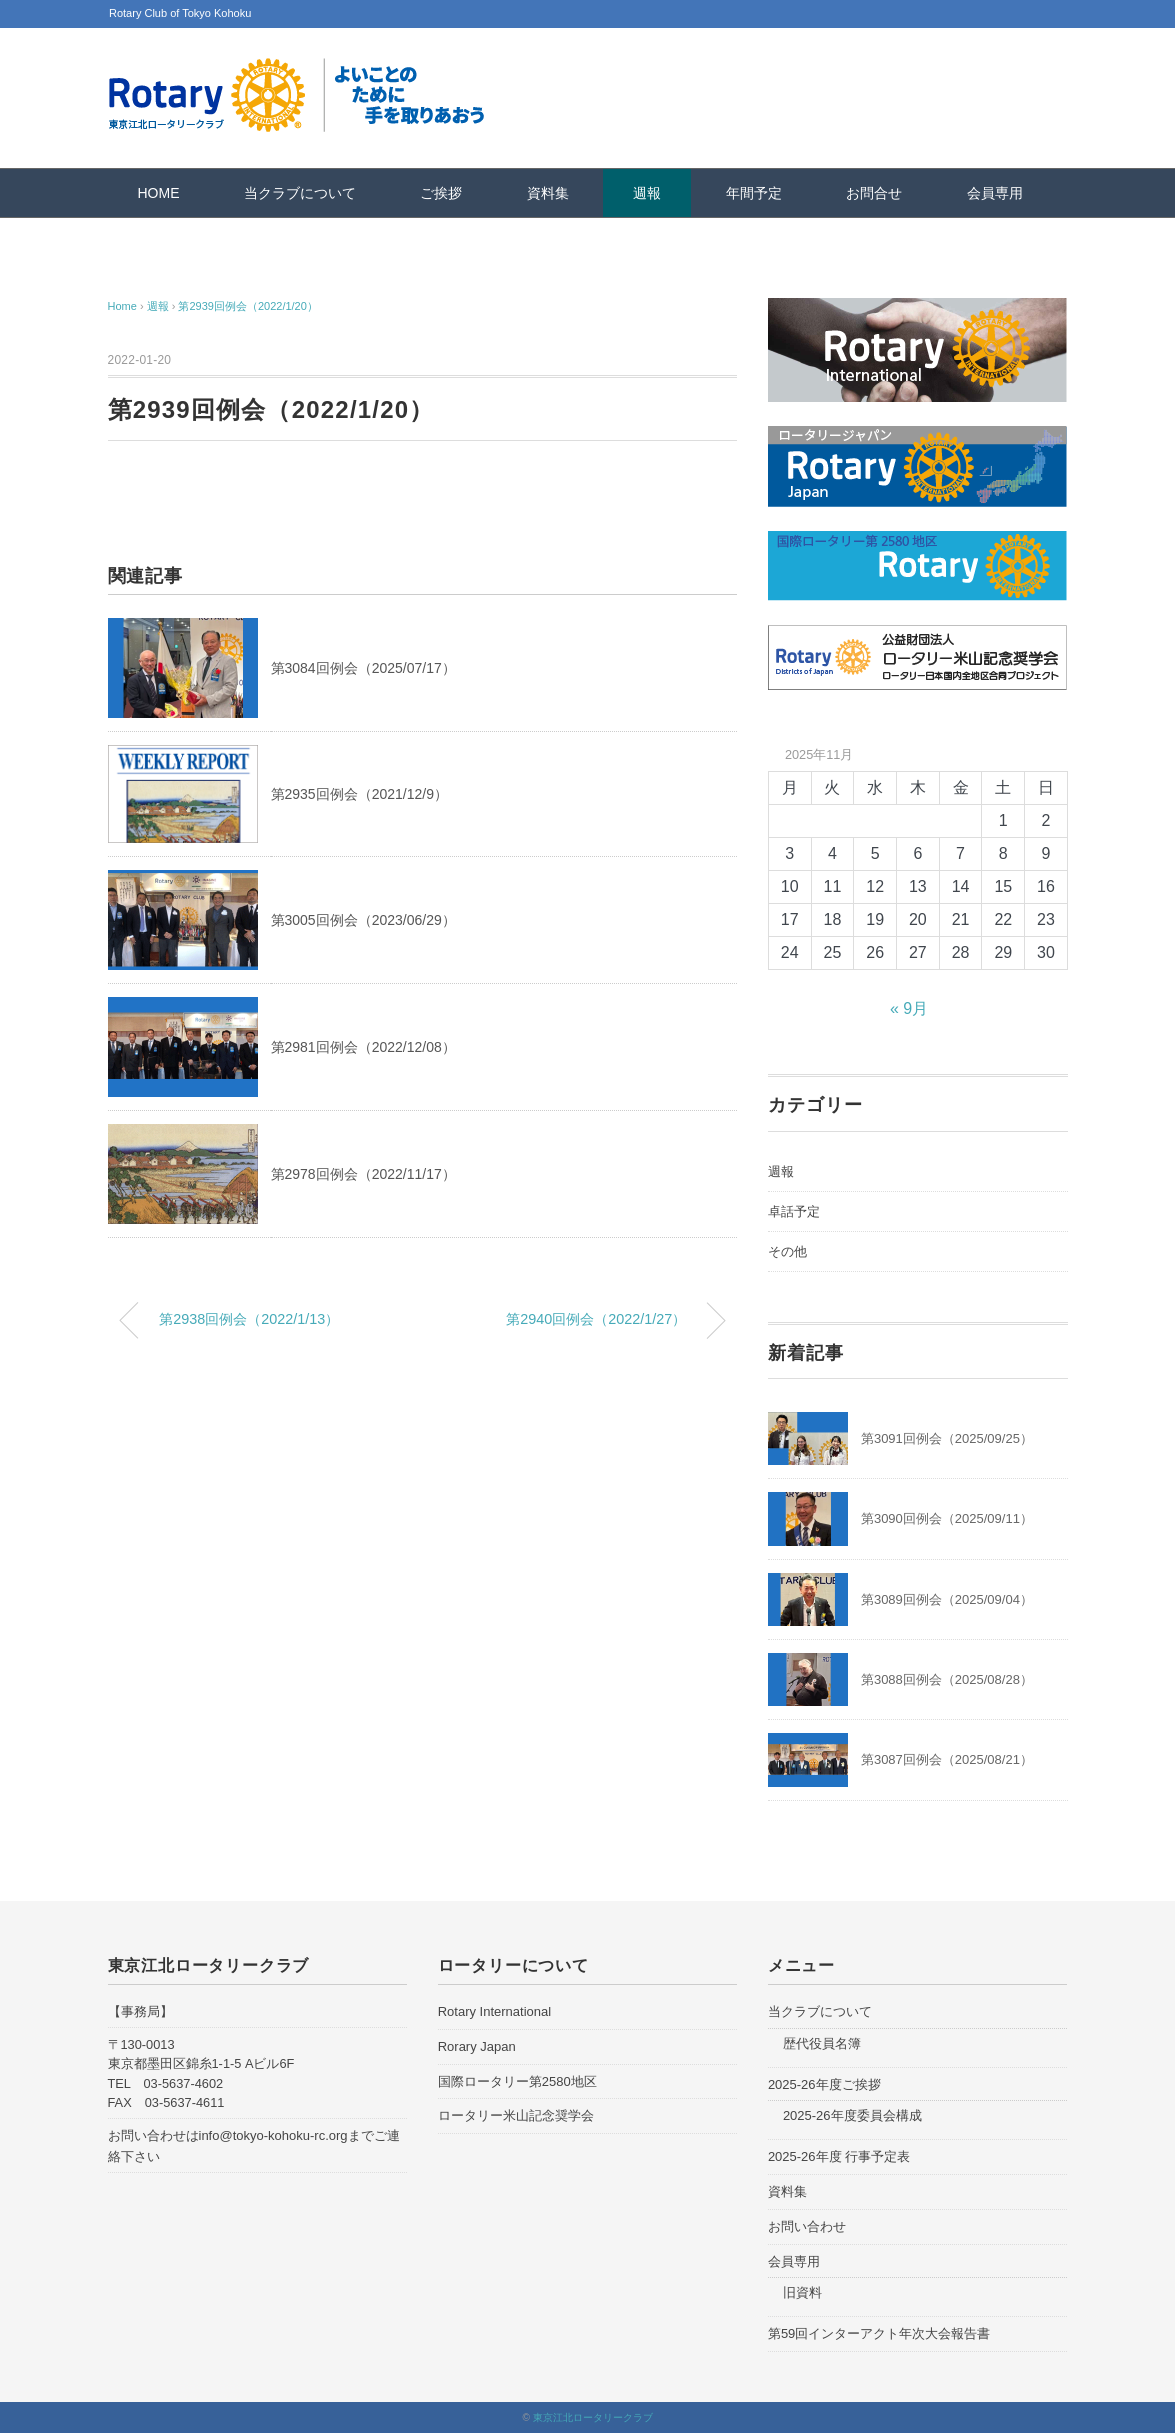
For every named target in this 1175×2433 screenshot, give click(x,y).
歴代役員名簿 (822, 2043)
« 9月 (909, 1008)
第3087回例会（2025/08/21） (947, 1759)
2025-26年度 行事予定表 (839, 2156)
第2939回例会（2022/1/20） (247, 306)
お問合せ (874, 193)
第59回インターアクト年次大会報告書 (879, 2333)
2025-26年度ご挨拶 (824, 2084)
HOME (159, 193)
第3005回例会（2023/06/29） (363, 920)
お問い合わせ (807, 2226)
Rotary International (494, 2011)
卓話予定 (794, 1211)
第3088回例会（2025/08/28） (947, 1679)
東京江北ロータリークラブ (593, 2417)
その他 (787, 1251)
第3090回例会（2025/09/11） (947, 1518)
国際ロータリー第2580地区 (517, 2081)
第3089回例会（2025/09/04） (947, 1599)
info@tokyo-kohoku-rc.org (273, 2135)
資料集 (548, 193)
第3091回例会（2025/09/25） (947, 1438)
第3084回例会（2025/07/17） (363, 668)
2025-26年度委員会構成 (852, 2115)
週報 (647, 193)
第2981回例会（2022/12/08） (363, 1047)
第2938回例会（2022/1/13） (249, 1319)
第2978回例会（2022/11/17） (363, 1174)
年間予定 (754, 193)
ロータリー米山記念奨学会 (516, 2115)
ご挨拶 (441, 193)
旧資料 (802, 2292)
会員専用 (995, 193)
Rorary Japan (477, 2046)
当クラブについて (300, 193)
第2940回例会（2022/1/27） (596, 1319)
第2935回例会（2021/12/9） (359, 794)
